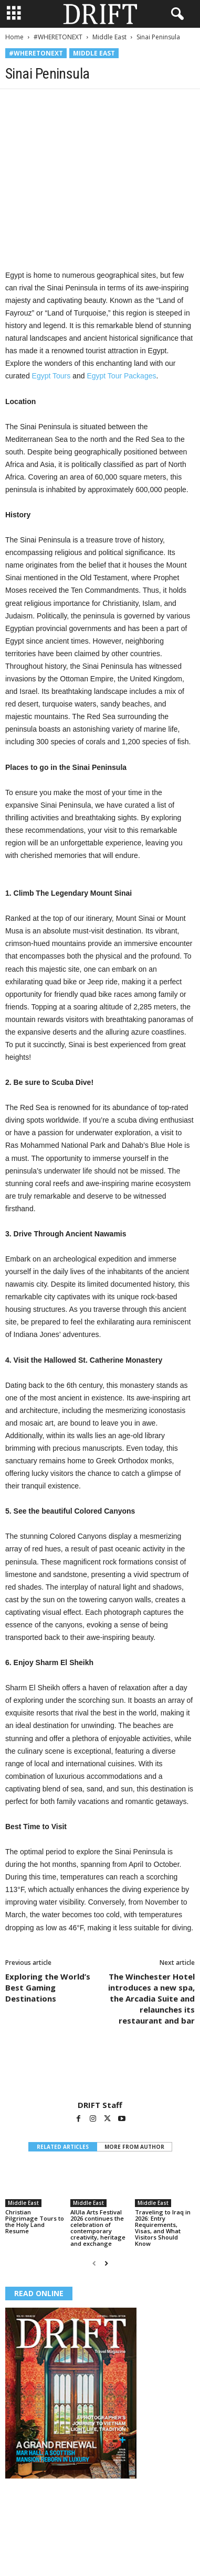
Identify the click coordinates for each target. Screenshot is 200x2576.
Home (14, 36)
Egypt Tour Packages (121, 376)
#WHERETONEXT (58, 36)
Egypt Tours (51, 376)
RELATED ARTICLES (63, 2146)
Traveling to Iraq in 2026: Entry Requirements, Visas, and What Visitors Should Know (163, 2227)
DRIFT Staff (100, 2105)
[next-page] (106, 2263)
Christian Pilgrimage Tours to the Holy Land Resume (34, 2221)
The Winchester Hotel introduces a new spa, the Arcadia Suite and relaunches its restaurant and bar (151, 1998)
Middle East (109, 36)
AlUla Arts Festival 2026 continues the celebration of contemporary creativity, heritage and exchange (97, 2227)
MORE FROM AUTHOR (134, 2146)
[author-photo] (100, 2070)
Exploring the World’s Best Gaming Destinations (47, 1987)
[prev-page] (94, 2263)
